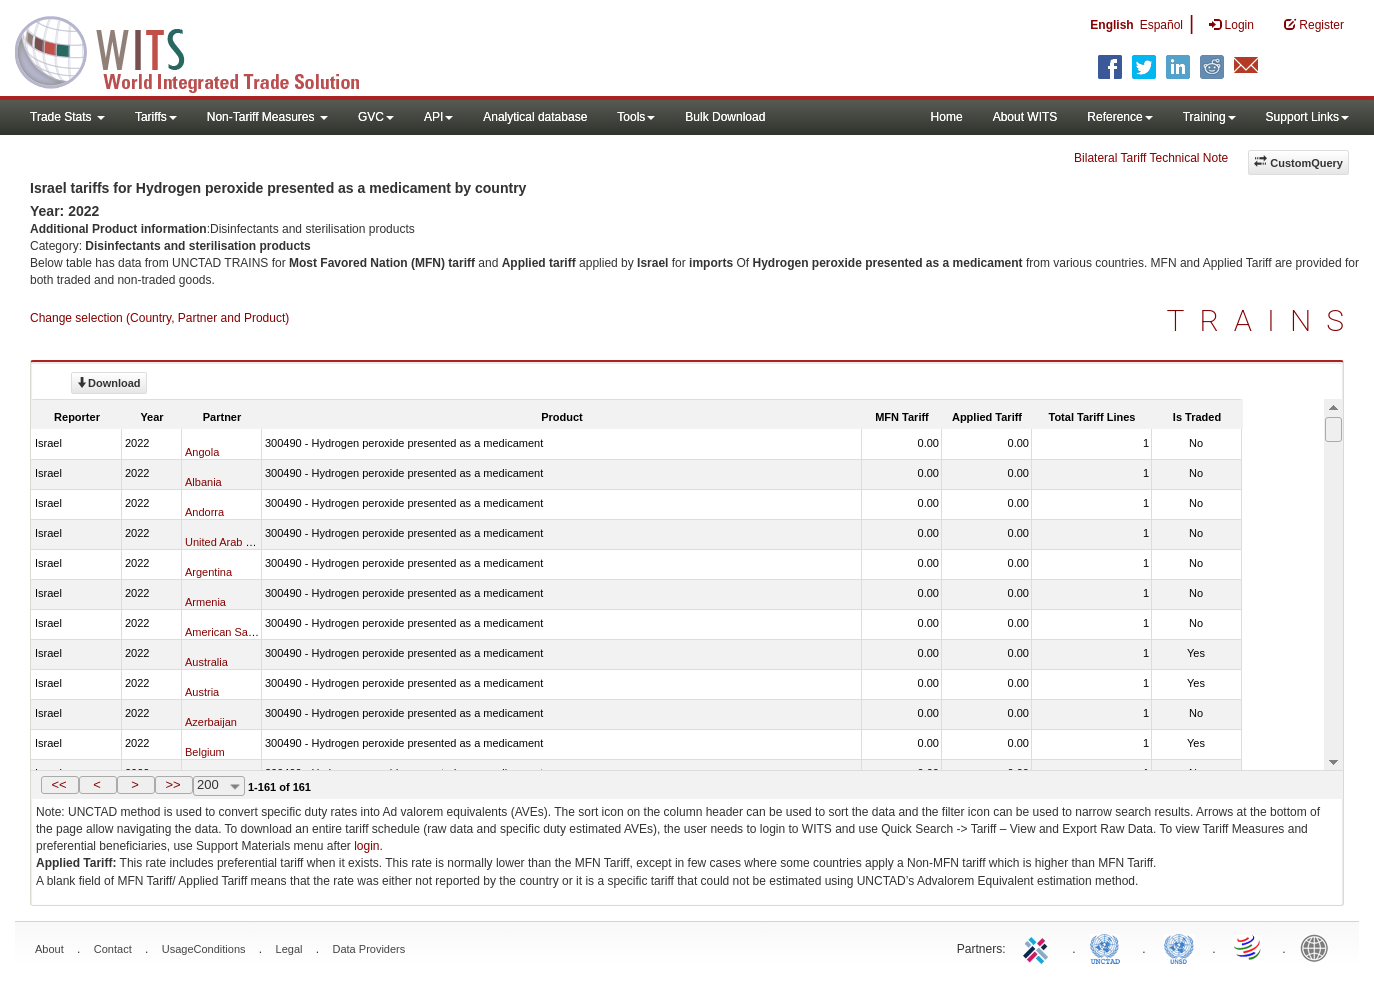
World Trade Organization (1249, 947)
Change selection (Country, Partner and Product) (159, 318)
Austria (202, 692)
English (1111, 25)
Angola (202, 452)
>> (172, 784)
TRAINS (1263, 320)
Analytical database (535, 117)
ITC (1039, 947)
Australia (206, 662)
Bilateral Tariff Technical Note (1151, 158)
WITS (200, 50)
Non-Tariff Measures (267, 117)
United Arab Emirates (237, 542)
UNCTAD (1109, 947)
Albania (203, 482)
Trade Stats (67, 117)
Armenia (205, 602)
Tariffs (156, 117)
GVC (376, 117)
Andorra (204, 512)
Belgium (205, 752)
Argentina (208, 572)
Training (1209, 117)
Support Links (1307, 117)
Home (947, 117)
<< (58, 784)
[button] (60, 785)
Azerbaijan (211, 722)
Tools (636, 117)
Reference (1119, 117)
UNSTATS (1179, 947)
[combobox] (219, 786)
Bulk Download (725, 117)
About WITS (1025, 117)
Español (1161, 25)
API (438, 117)
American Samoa (227, 632)
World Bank (1319, 947)
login (366, 846)
